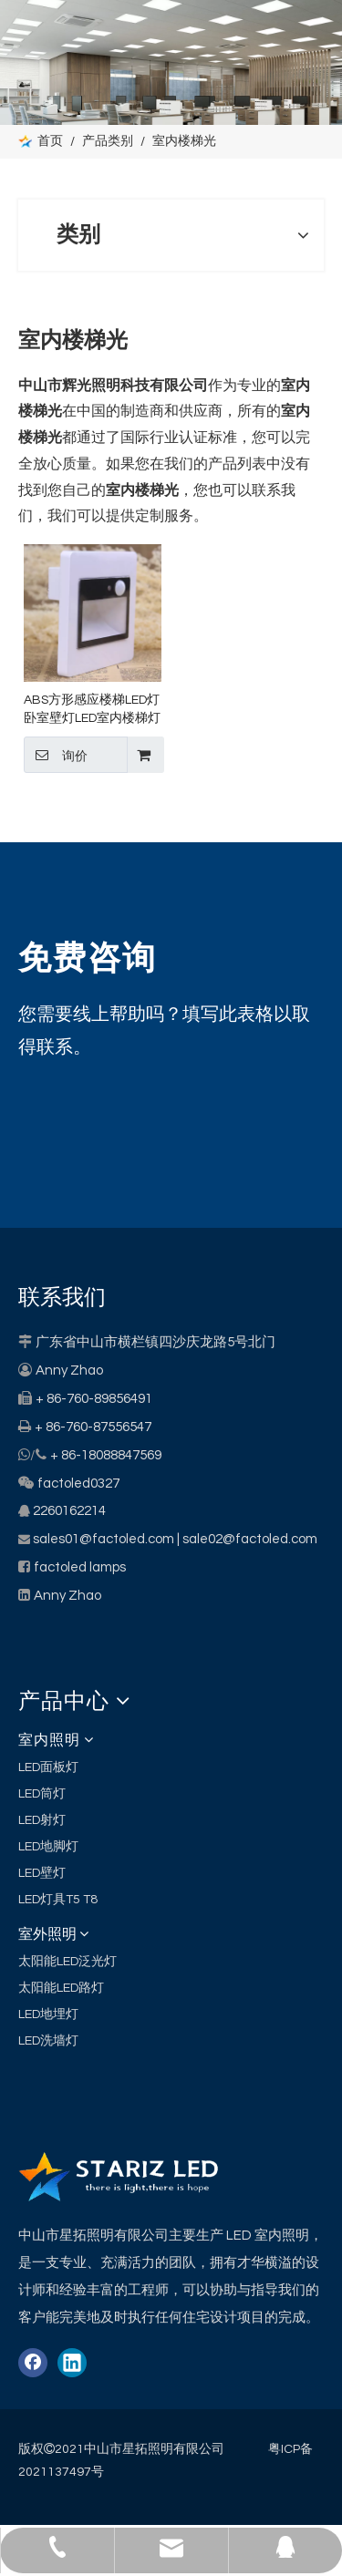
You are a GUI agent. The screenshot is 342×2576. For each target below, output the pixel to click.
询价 (56, 755)
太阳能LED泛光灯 (67, 1961)
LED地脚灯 (48, 1846)
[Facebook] (32, 2362)
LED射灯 (42, 1820)
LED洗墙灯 (48, 2041)
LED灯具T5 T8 (58, 1899)
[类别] (171, 62)
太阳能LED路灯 (61, 1988)
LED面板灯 (48, 1767)
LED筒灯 (42, 1794)
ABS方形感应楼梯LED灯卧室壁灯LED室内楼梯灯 (92, 709)
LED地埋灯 (48, 2014)
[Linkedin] (72, 2362)
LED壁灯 (42, 1873)
